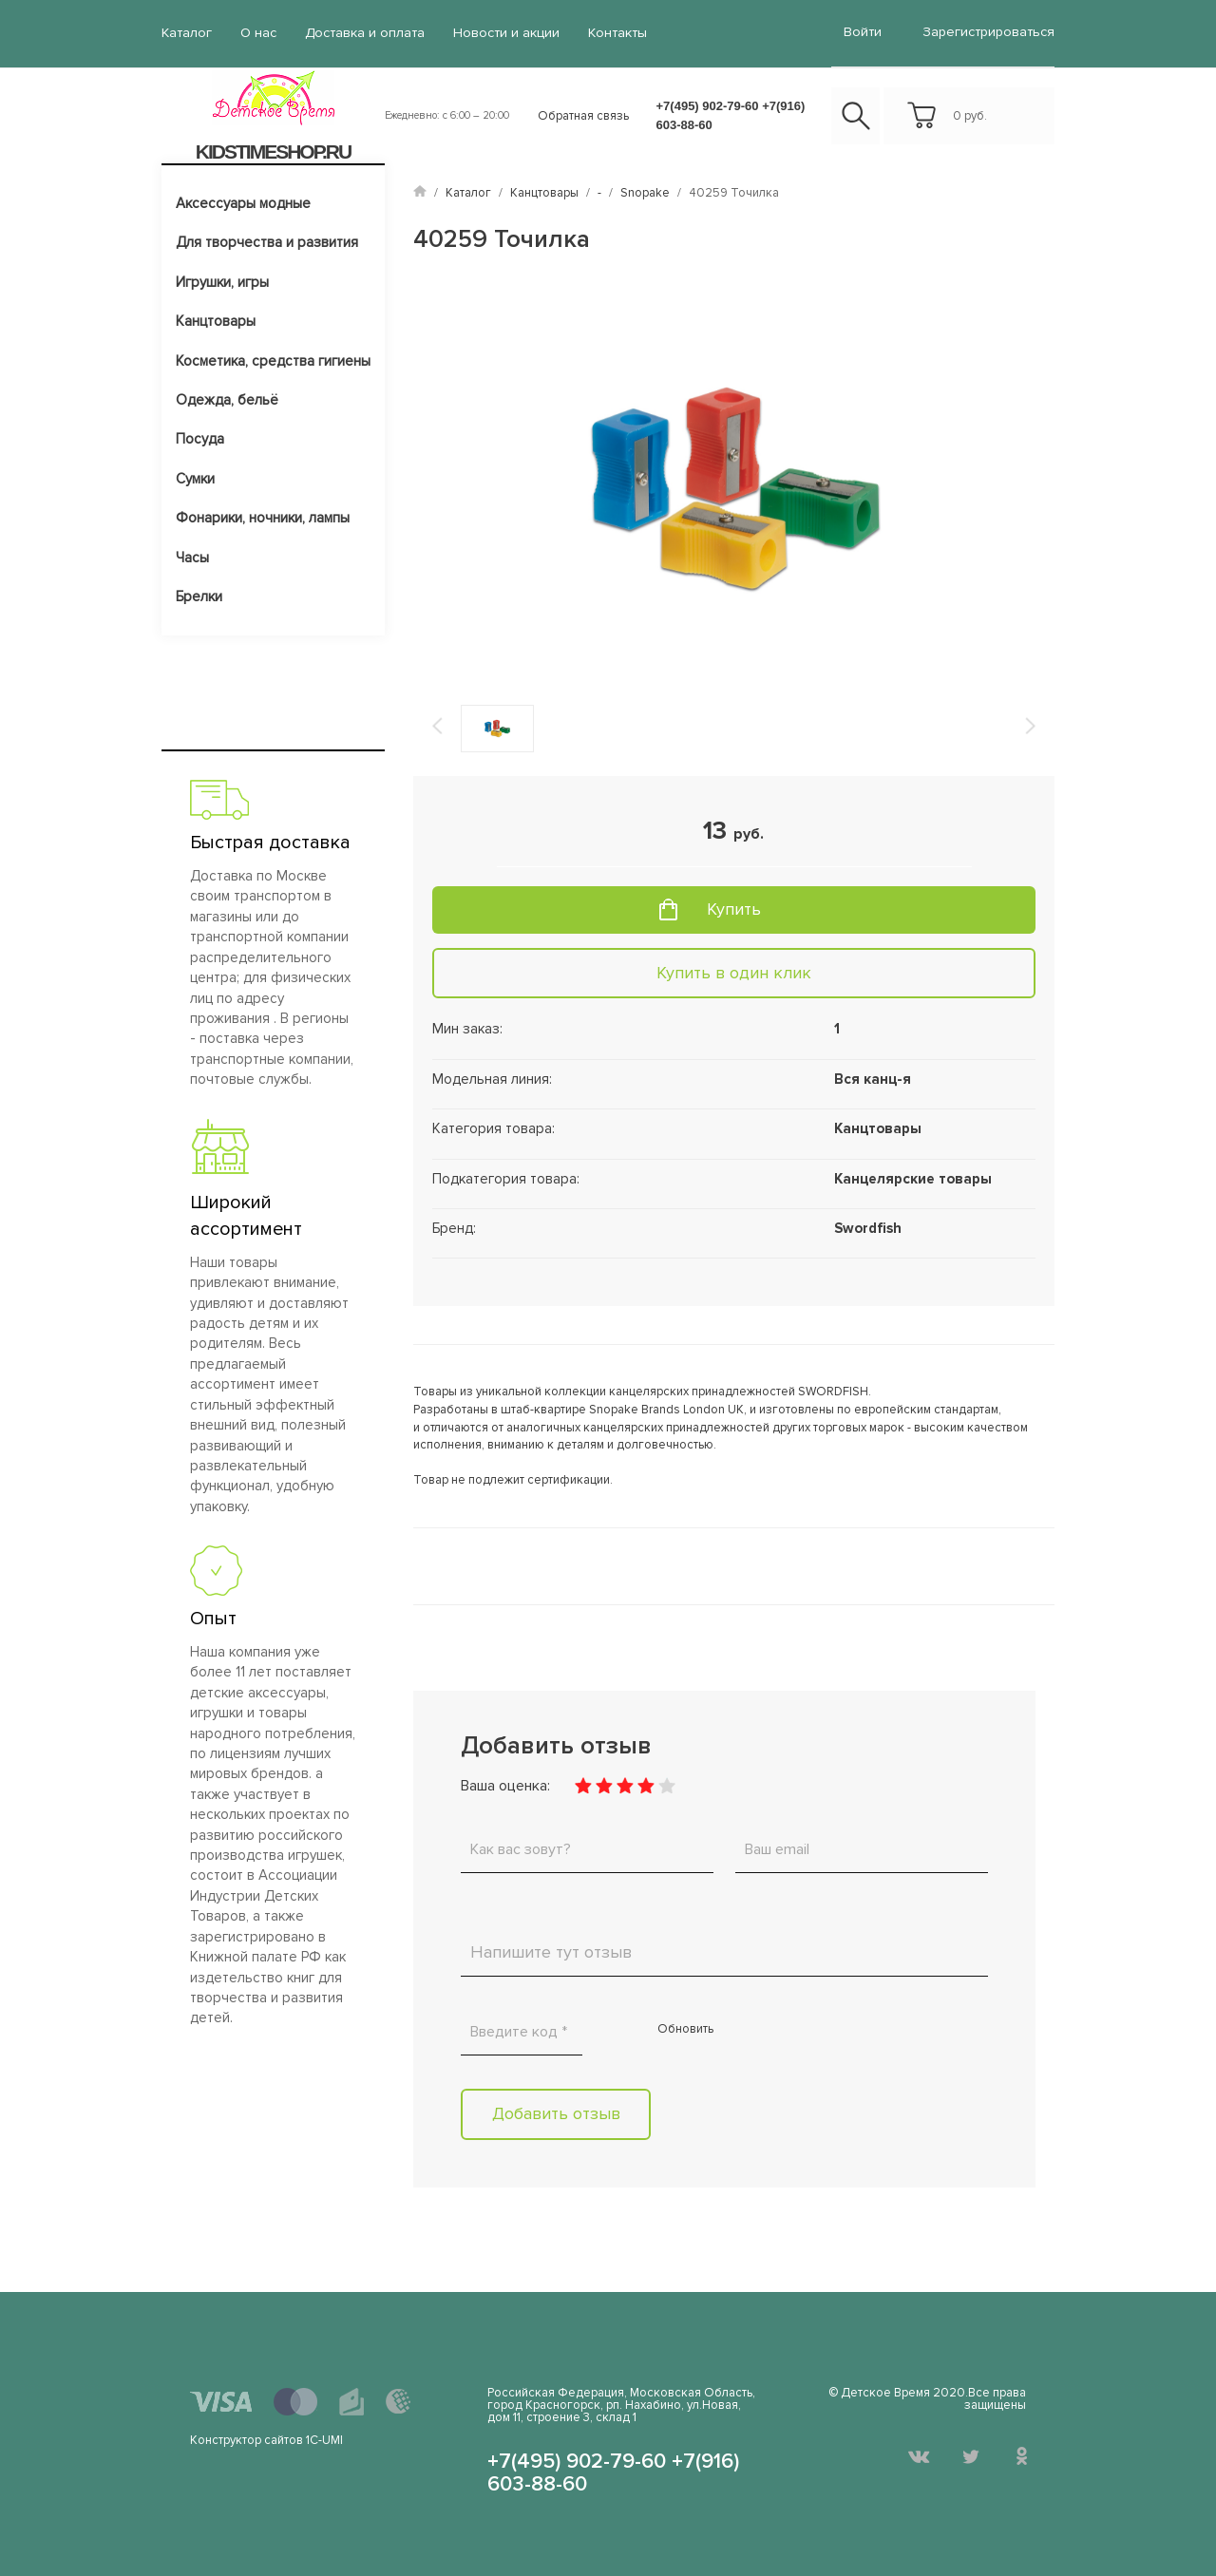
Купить (734, 908)
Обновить (685, 2028)
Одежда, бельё (227, 398)
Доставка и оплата (363, 33)
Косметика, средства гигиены (273, 360)
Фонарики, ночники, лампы (263, 516)
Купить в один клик (733, 971)
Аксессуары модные (243, 202)
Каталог (186, 33)
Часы (192, 556)
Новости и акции (502, 33)
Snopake (645, 191)
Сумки (195, 477)
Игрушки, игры (222, 281)
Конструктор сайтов (246, 2439)
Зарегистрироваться (989, 32)
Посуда (200, 438)
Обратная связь (583, 115)
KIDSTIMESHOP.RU (273, 150)
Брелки (199, 595)
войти (864, 32)
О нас (257, 33)
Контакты (611, 33)
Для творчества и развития (267, 241)
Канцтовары (216, 320)
